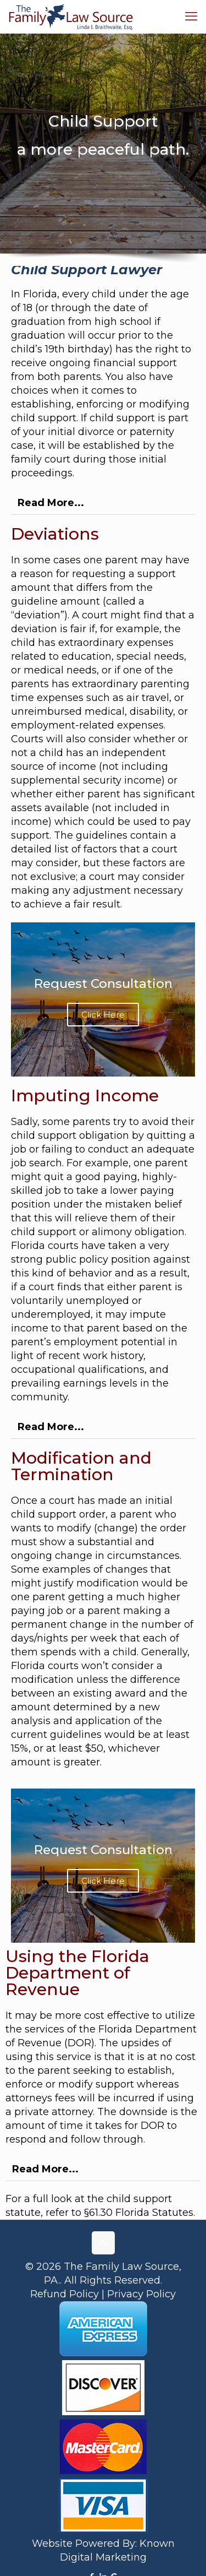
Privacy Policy (141, 2294)
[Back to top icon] (103, 2242)
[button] (103, 503)
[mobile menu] (191, 16)
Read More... (51, 503)
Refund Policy (64, 2294)
